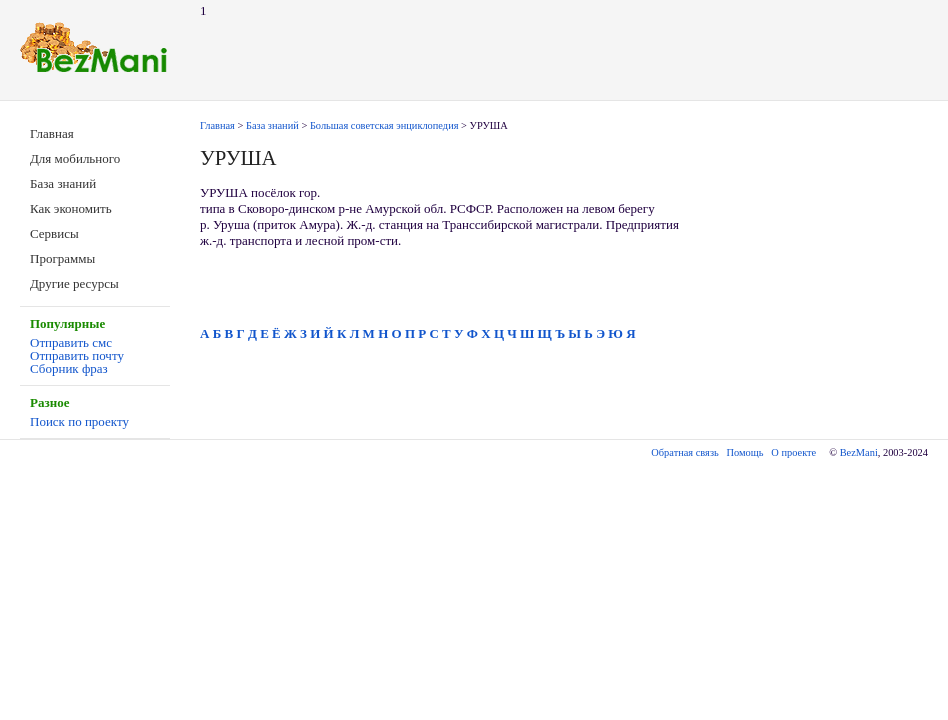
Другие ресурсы (74, 283)
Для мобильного (75, 158)
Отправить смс (71, 342)
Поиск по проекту (79, 421)
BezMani (859, 452)
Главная (52, 133)
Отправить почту (77, 355)
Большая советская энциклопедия (384, 125)
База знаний (63, 183)
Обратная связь (684, 452)
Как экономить (71, 208)
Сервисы (54, 233)
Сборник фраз (69, 368)
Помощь (745, 452)
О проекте (793, 452)
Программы (62, 258)
